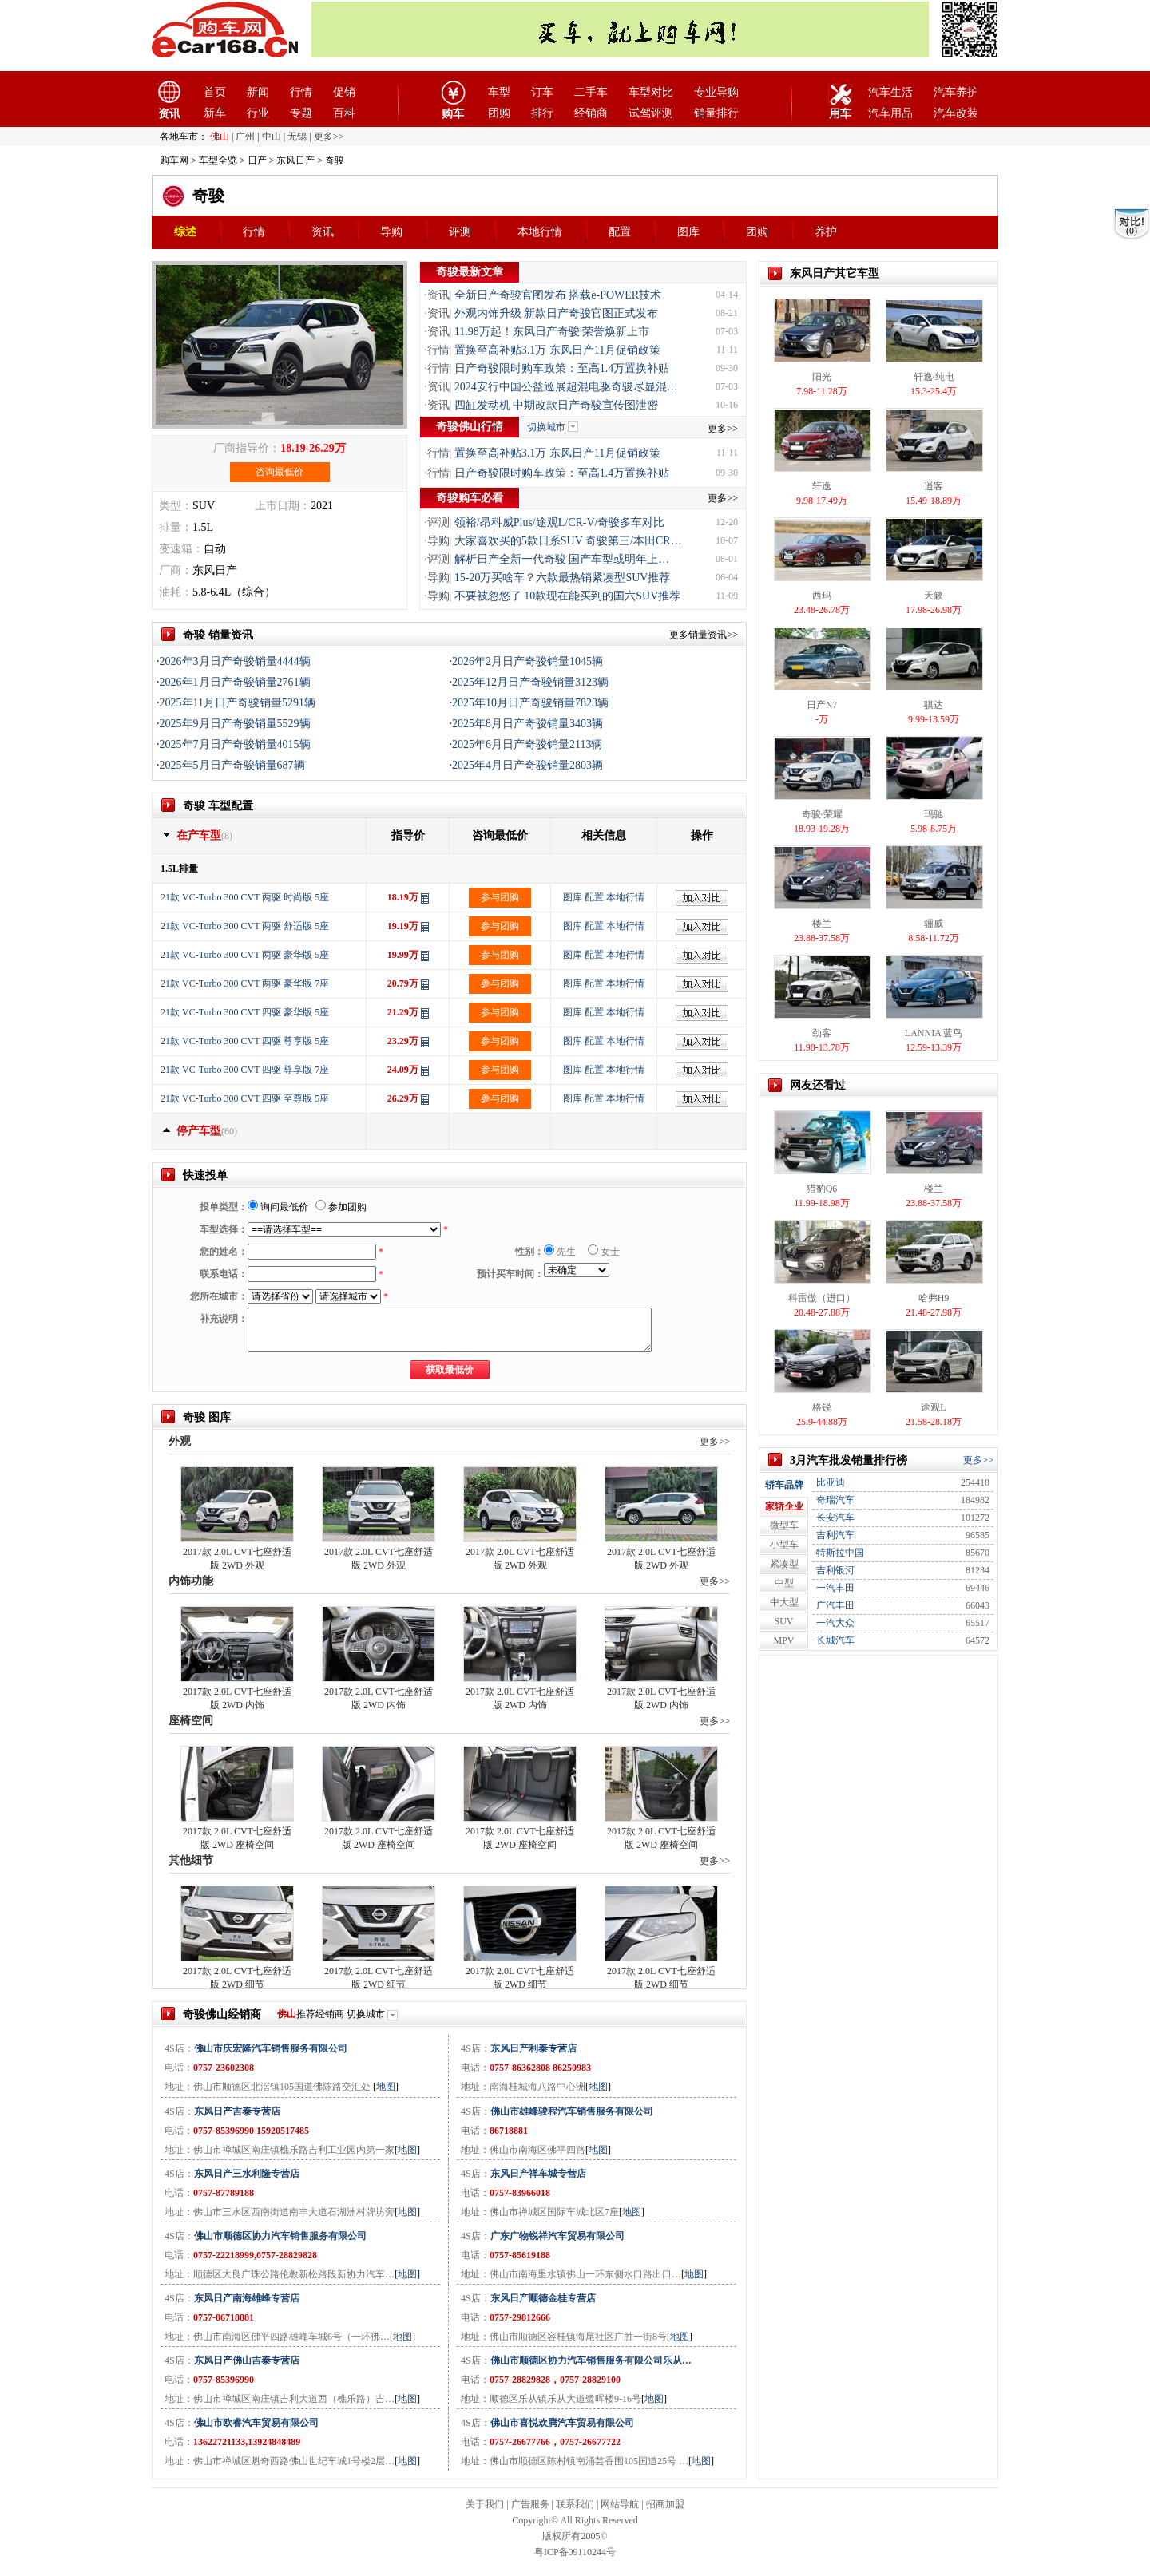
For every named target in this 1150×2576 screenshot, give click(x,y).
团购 (499, 113)
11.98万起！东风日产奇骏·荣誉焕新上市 (551, 332)
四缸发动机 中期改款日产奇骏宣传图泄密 (556, 405)
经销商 (591, 113)
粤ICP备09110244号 (575, 2552)
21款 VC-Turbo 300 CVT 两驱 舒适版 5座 (245, 926)
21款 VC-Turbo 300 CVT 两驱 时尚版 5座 (245, 897)
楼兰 (821, 923)
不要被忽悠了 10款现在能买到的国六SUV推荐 (567, 596)
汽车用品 (890, 113)
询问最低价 (278, 1207)
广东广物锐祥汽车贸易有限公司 (557, 2236)
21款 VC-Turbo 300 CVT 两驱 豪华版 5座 (245, 954)
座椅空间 (191, 1721)
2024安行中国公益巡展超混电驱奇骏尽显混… (566, 387)
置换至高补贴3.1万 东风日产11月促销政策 (557, 350)
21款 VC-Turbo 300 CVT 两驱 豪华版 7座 (245, 983)
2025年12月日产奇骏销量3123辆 (530, 682)
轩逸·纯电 (934, 376)
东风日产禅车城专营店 (538, 2173)
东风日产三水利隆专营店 (246, 2173)
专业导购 (716, 92)
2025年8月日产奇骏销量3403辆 (527, 724)
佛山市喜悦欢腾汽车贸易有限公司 (562, 2422)
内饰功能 (191, 1581)
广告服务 (530, 2504)
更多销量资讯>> (703, 634)
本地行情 (540, 232)
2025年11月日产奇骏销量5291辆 (237, 703)
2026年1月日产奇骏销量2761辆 (235, 682)
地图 (385, 2086)
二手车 (591, 92)
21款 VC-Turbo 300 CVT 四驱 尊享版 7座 (245, 1069)
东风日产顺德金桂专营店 (543, 2298)
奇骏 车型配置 (218, 806)
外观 (180, 1441)
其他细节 (191, 1860)
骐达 (933, 704)
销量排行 (716, 113)
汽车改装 (956, 113)
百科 (344, 113)
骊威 (933, 923)
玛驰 (933, 814)
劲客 (821, 1033)
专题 (301, 113)
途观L (933, 1407)
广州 (245, 136)
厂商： (175, 570)
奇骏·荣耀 (822, 814)
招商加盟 (665, 2504)
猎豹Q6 (822, 1188)
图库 (688, 232)
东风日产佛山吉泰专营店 (246, 2360)
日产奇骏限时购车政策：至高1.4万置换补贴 (562, 368)
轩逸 (821, 486)
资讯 (322, 232)
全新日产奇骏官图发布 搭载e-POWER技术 (557, 295)
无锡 (297, 136)
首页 (215, 92)
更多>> (723, 428)
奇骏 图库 (207, 1417)
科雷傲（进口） (821, 1298)
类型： (175, 506)
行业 (258, 113)
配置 (620, 232)
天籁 (933, 595)
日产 (257, 160)
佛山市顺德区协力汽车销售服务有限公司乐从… (591, 2360)
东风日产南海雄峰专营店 (246, 2298)
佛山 (219, 136)
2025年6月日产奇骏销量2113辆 (527, 744)
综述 (185, 232)
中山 (271, 136)
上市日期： (283, 506)
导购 (391, 232)
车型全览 (218, 160)
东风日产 (295, 160)
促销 (344, 92)
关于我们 (485, 2504)
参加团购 (341, 1207)
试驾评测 (651, 113)
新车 (215, 113)
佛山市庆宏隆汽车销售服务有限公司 (270, 2048)
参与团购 (500, 897)
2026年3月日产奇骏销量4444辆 (235, 661)
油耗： (175, 592)
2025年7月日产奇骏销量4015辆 (235, 744)
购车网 (174, 160)
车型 (499, 92)
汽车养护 (956, 92)
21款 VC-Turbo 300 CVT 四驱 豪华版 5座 (245, 1012)
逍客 (933, 486)
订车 (542, 92)
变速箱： (181, 549)
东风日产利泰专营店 (533, 2048)
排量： (175, 527)
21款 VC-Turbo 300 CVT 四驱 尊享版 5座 (245, 1041)
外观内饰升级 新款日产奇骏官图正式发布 (556, 313)
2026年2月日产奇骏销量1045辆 (527, 661)
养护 (826, 232)
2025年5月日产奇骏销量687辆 (232, 765)
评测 (460, 232)
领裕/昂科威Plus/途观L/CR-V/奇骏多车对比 (559, 522)
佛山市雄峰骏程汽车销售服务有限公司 (571, 2111)
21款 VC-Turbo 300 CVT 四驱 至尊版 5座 (245, 1098)
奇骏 (208, 195)
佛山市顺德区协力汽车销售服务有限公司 (280, 2236)
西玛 (821, 595)
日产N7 (822, 704)
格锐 (821, 1407)
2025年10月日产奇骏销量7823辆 (530, 703)
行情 (301, 92)
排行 (542, 113)
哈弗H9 (934, 1298)
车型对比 (651, 92)
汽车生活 (890, 92)
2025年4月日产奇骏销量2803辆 (527, 765)
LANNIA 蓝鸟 (933, 1033)
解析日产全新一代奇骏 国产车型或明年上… (562, 559)
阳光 (821, 376)
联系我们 (575, 2504)
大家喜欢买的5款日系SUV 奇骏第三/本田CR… (568, 541)
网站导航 (620, 2504)
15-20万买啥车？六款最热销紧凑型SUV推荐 (562, 578)
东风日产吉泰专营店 (237, 2111)
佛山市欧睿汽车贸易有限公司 (256, 2422)
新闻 (258, 92)
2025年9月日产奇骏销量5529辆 (235, 724)
